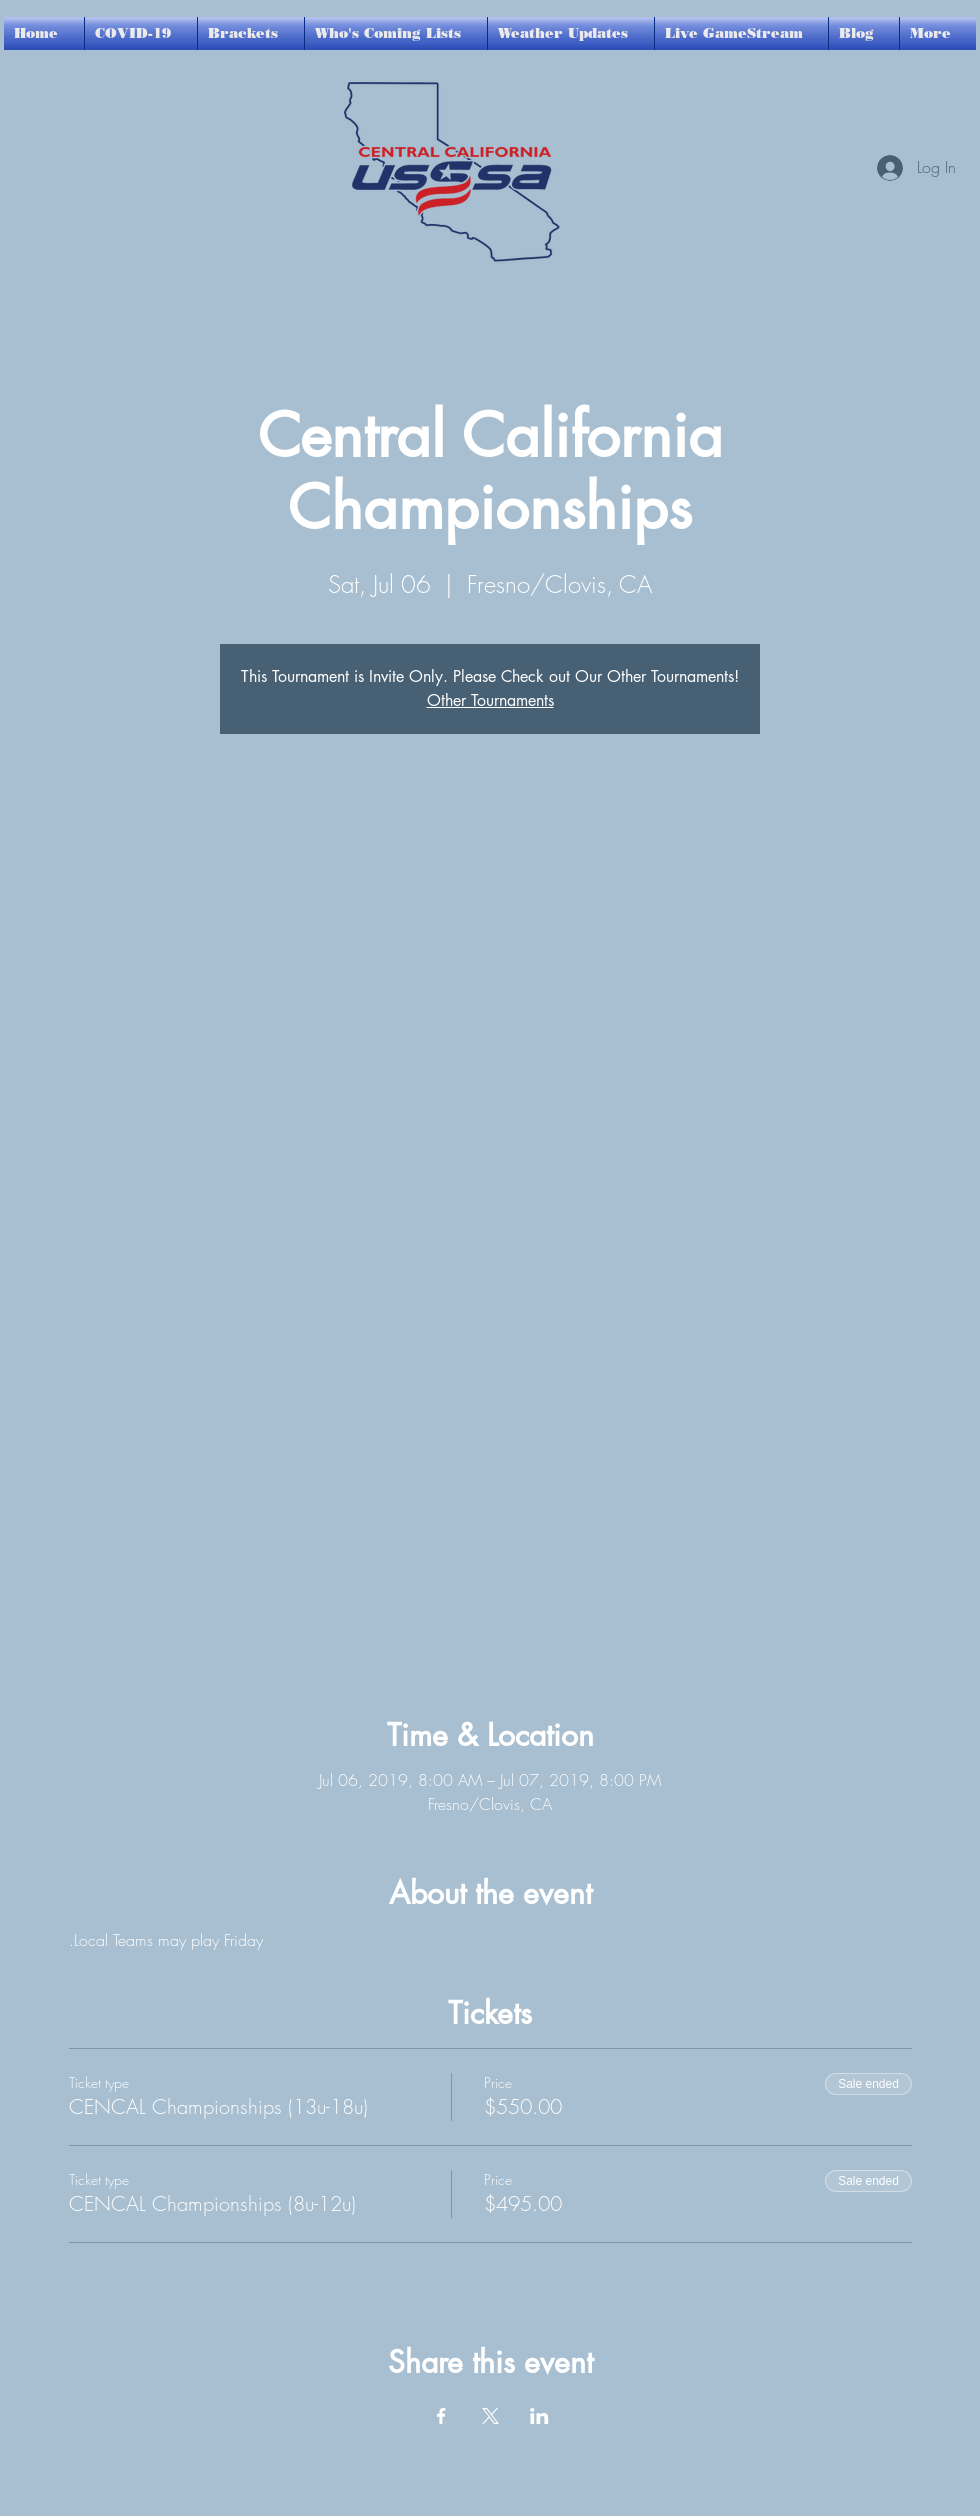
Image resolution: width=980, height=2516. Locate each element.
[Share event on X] (490, 2416)
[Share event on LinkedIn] (539, 2416)
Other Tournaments (490, 700)
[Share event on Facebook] (441, 2416)
